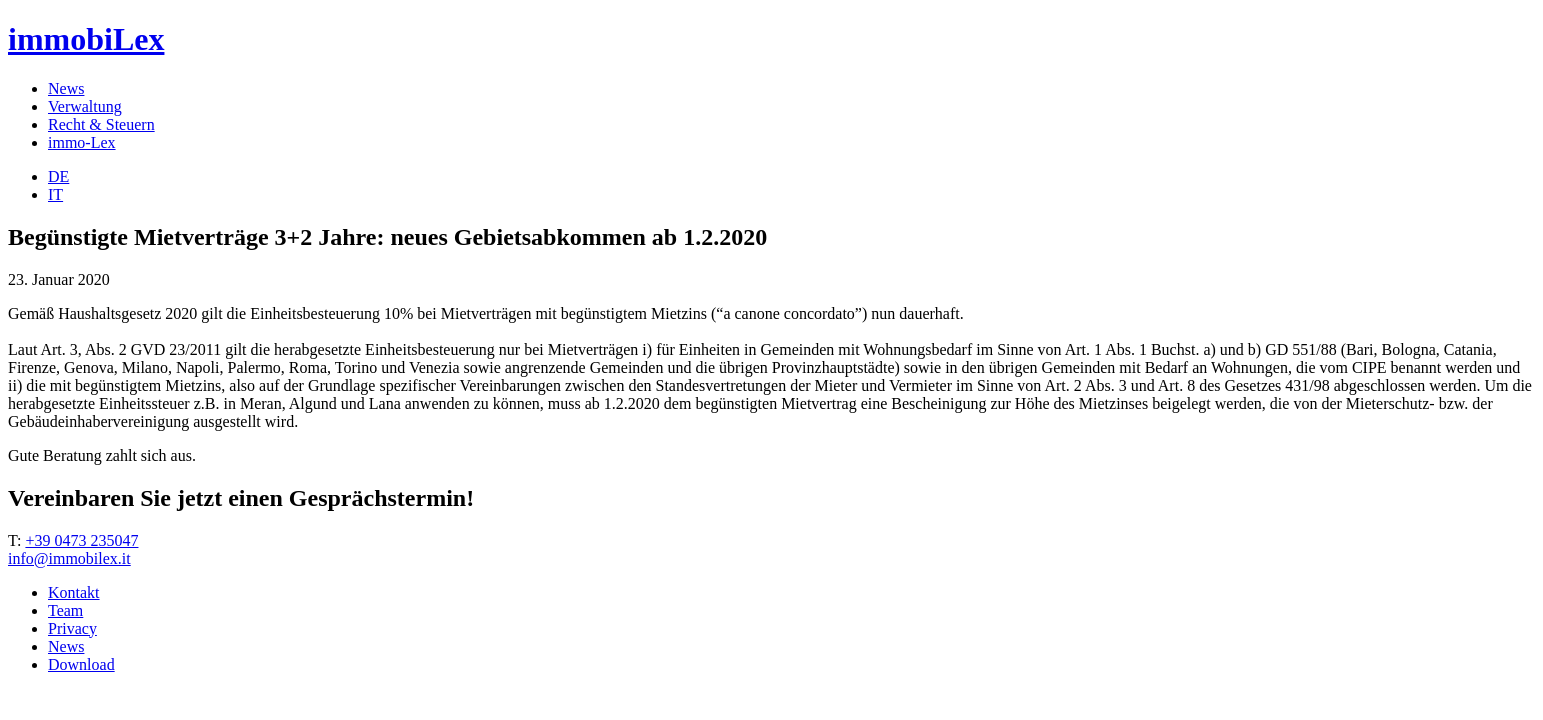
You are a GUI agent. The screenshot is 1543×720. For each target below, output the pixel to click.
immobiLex (86, 39)
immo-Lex (82, 142)
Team (65, 610)
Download (81, 664)
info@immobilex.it (69, 558)
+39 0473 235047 (81, 540)
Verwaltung (85, 106)
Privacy (72, 628)
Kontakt (74, 592)
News (66, 88)
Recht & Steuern (101, 124)
